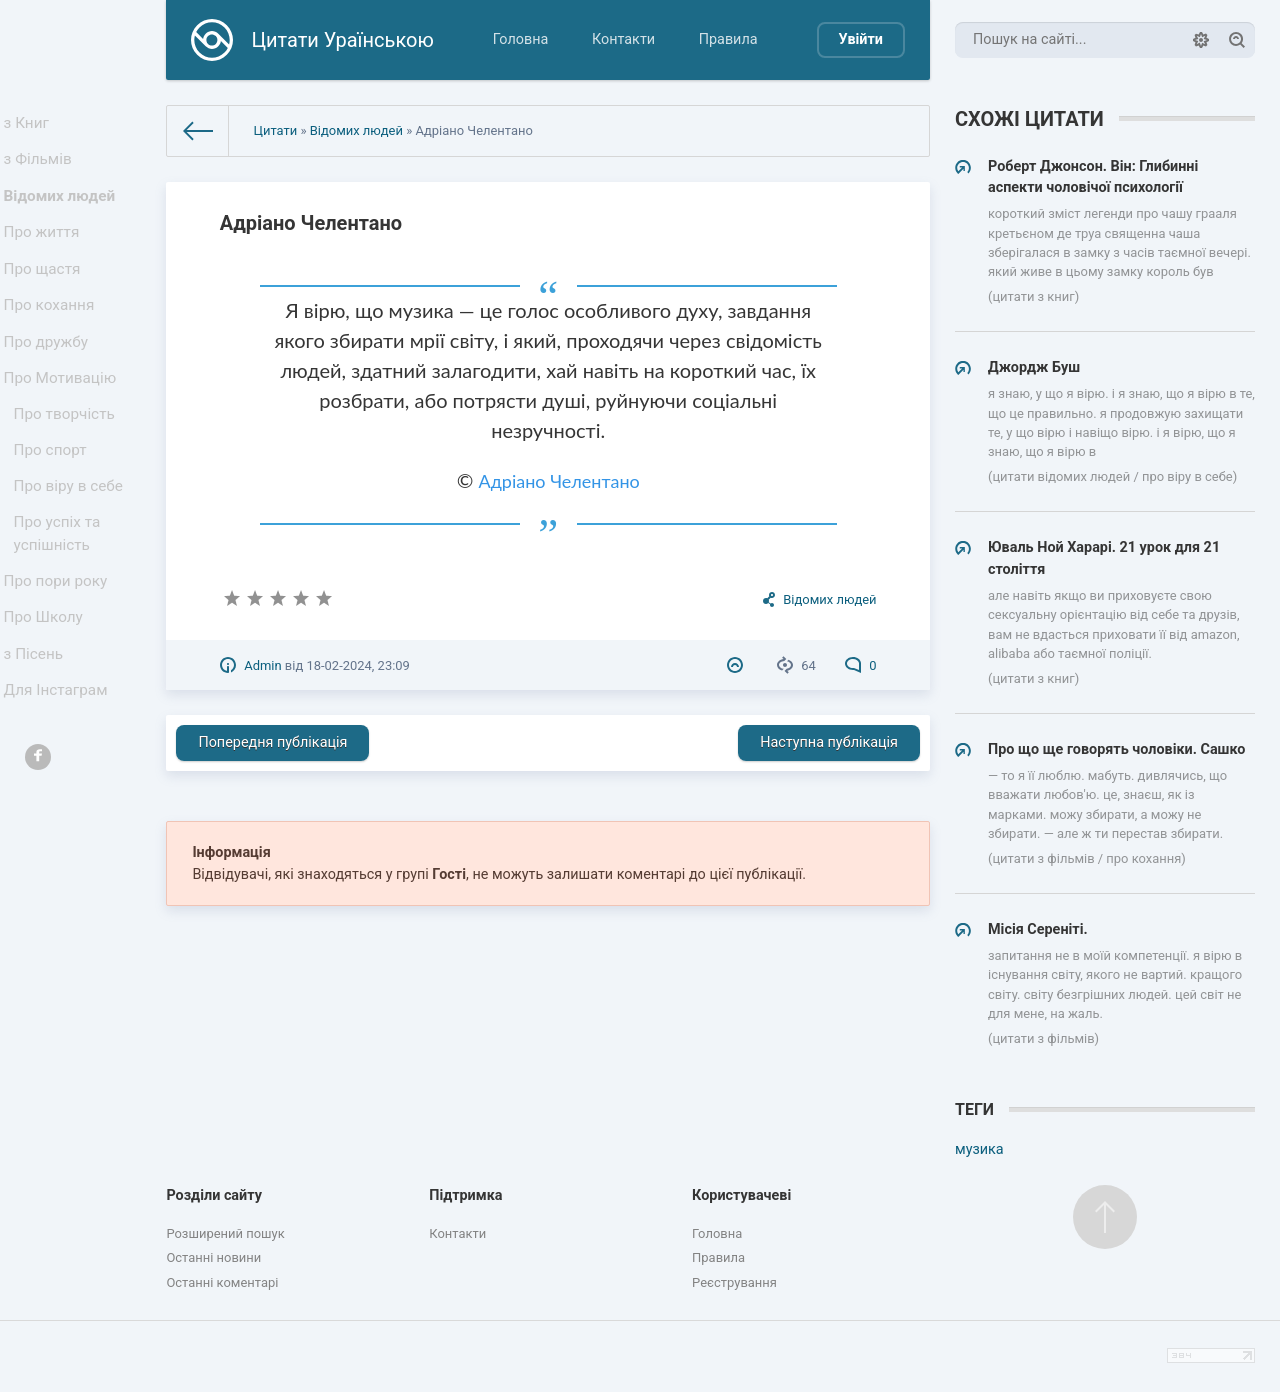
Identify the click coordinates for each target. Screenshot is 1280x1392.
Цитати (275, 130)
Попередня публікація (272, 742)
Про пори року (58, 640)
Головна (521, 39)
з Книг (31, 125)
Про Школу (47, 682)
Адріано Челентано (558, 481)
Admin (262, 665)
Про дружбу (49, 374)
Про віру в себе (71, 537)
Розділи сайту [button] (214, 1195)
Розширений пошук (225, 1233)
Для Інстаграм (59, 765)
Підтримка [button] (465, 1195)
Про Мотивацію (63, 416)
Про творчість (67, 457)
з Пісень (38, 723)
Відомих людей (62, 208)
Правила (728, 39)
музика (979, 1149)
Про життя (45, 250)
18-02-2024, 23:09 (357, 665)
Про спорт (54, 497)
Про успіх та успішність (61, 589)
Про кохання (52, 333)
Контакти (623, 39)
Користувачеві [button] (741, 1195)
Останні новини (213, 1257)
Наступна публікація (829, 742)
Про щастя (46, 291)
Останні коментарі (222, 1282)
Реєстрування (734, 1282)
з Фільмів (42, 167)
